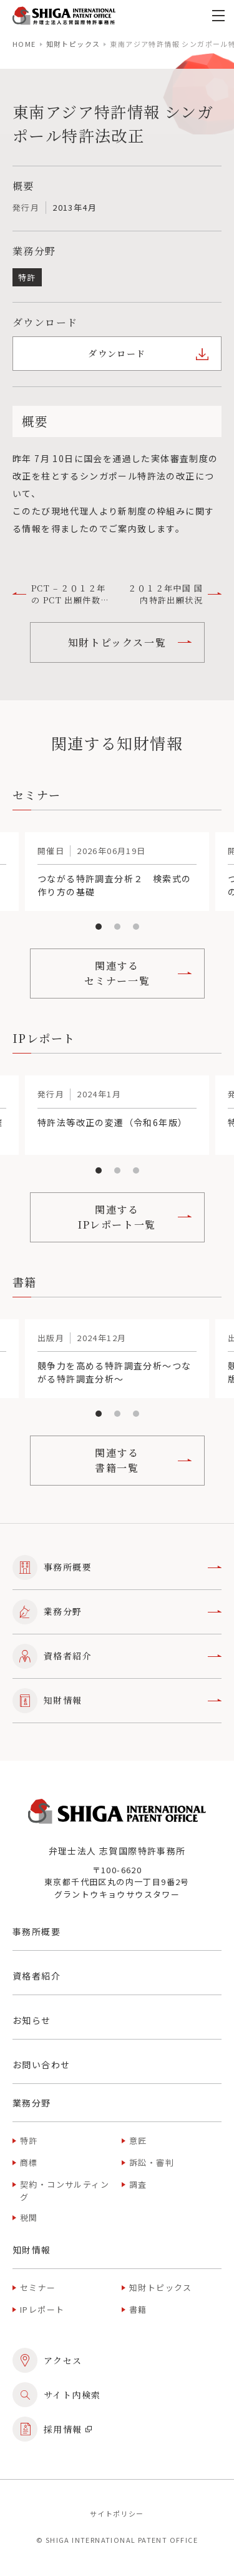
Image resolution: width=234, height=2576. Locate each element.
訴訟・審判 (151, 2162)
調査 (138, 2184)
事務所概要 (117, 1567)
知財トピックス (73, 44)
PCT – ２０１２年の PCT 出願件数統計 (60, 594)
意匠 (138, 2140)
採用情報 (52, 2429)
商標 (29, 2162)
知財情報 (117, 1700)
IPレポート (42, 2309)
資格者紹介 (117, 1656)
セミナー (38, 2287)
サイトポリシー (117, 2513)
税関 (29, 2217)
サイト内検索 (56, 2394)
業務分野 (117, 1611)
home (24, 44)
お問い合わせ (41, 2064)
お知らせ (31, 2020)
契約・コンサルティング (64, 2190)
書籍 (138, 2309)
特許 (29, 2140)
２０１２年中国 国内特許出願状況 (175, 594)
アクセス (47, 2360)
